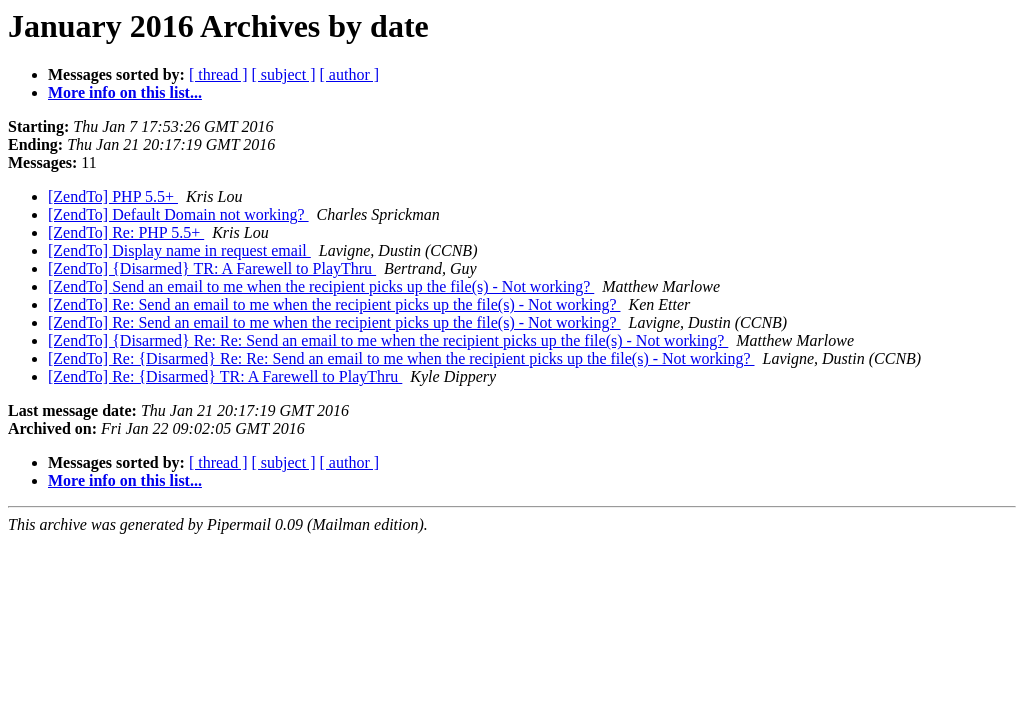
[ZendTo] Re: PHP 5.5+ (126, 232)
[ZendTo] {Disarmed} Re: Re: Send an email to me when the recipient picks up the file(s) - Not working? (388, 340)
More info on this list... (125, 92)
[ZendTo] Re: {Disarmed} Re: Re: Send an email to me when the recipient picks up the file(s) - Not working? (401, 358)
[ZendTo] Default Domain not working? (178, 214)
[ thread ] (218, 74)
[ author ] (350, 74)
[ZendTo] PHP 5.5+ (113, 196)
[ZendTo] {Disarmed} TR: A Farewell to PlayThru (212, 268)
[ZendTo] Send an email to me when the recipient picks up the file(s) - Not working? (321, 286)
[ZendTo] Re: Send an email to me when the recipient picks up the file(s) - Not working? (334, 304)
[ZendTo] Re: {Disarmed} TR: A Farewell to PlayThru (225, 376)
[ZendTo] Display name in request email (179, 250)
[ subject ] (284, 74)
